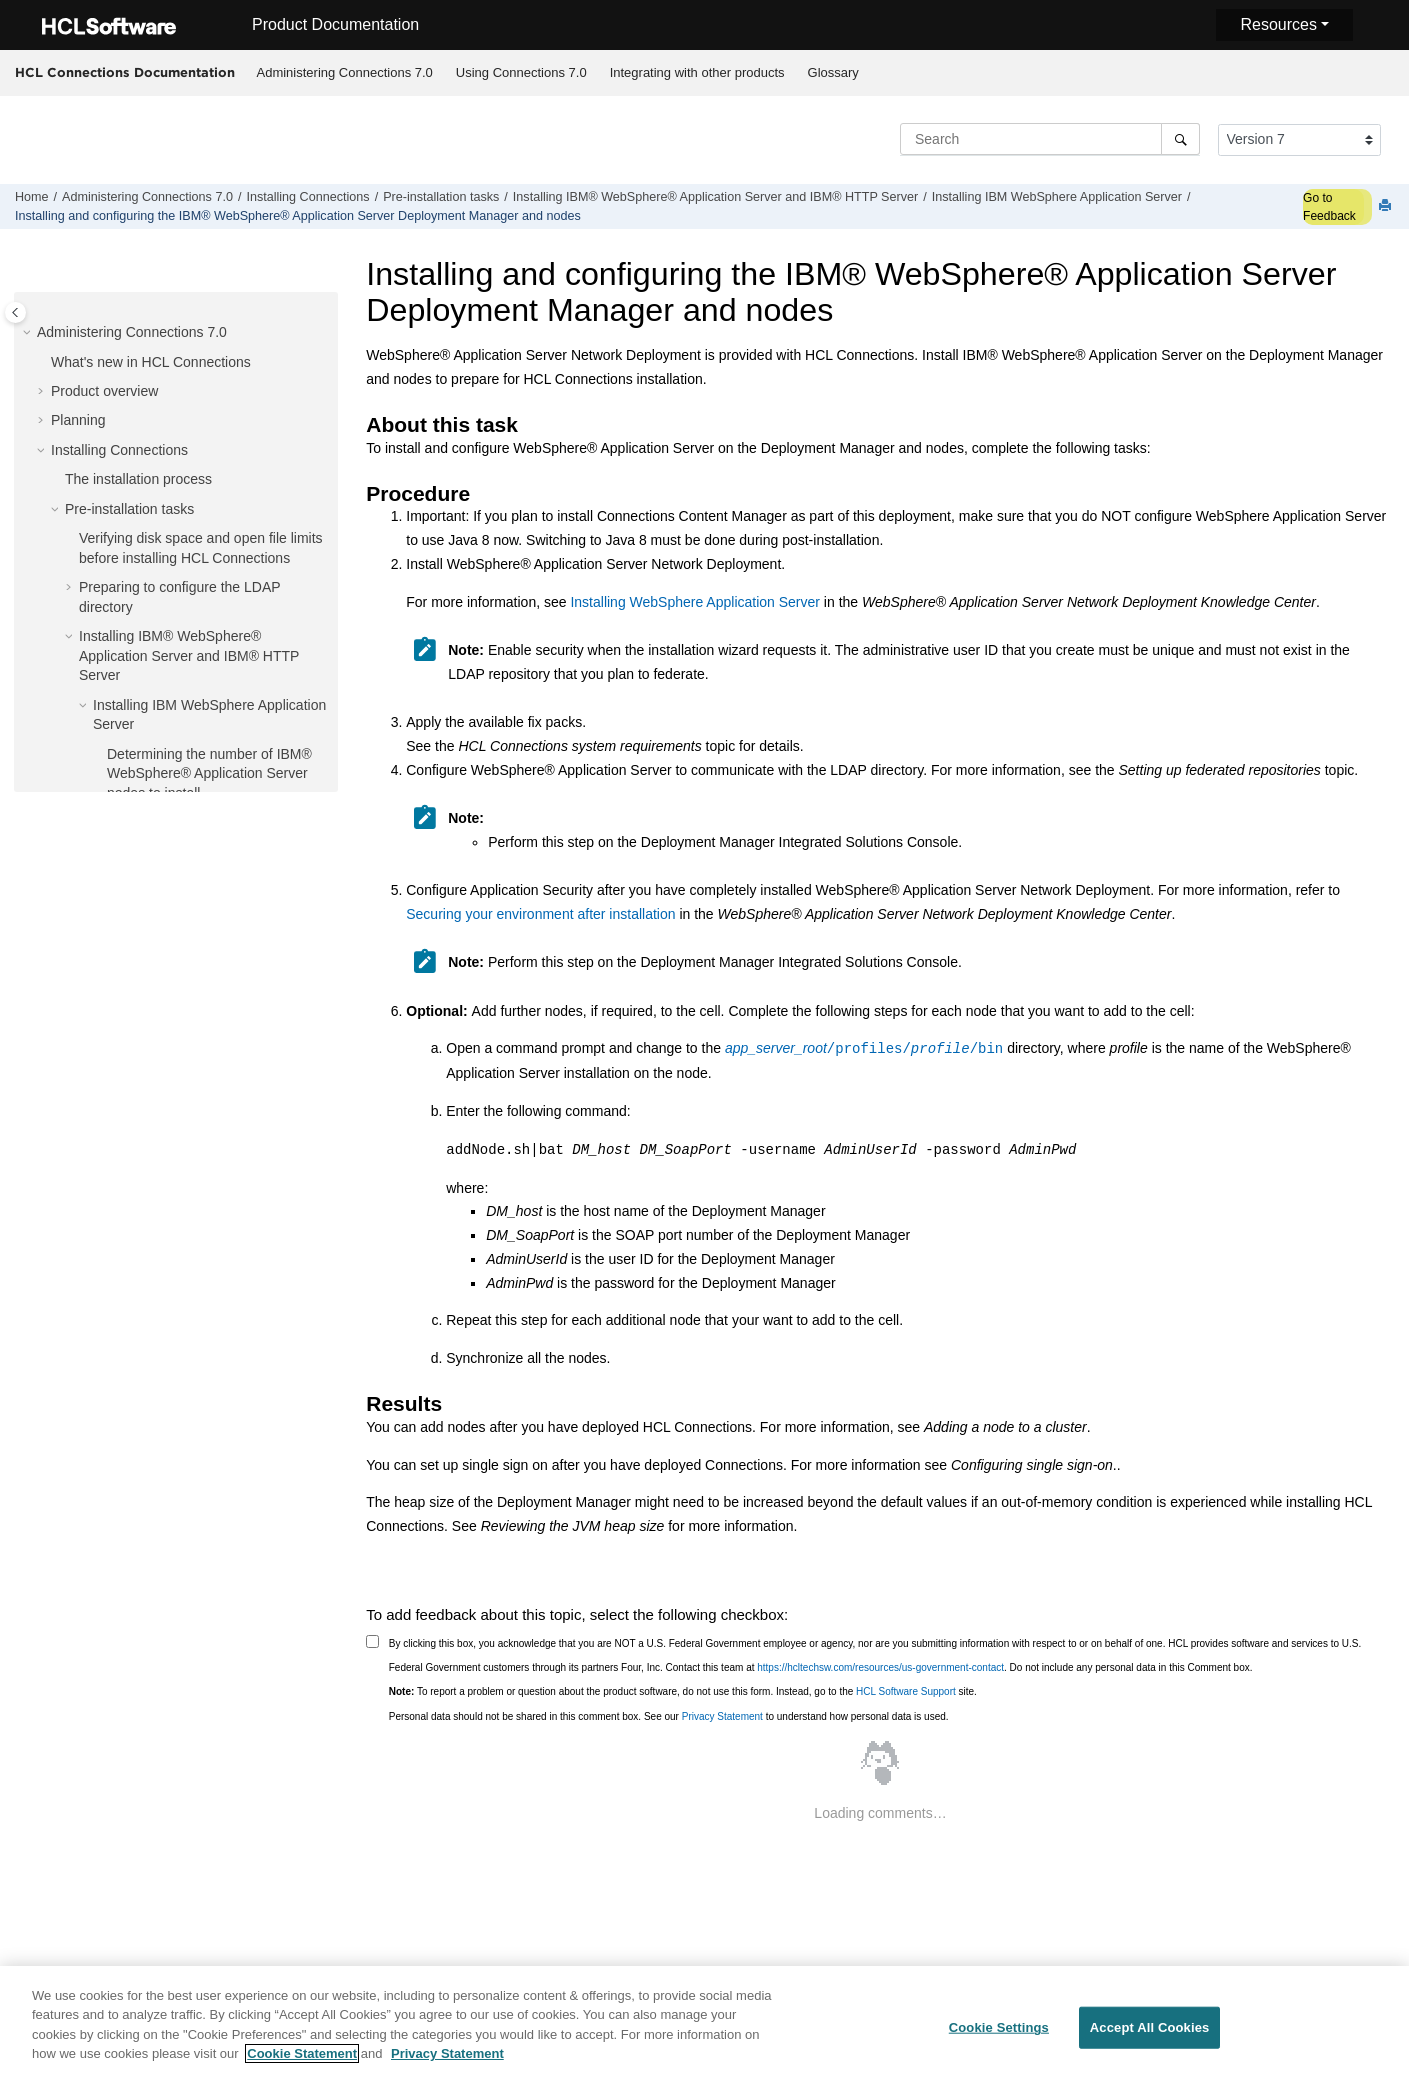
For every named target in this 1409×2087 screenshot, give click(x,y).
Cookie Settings (999, 2034)
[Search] (1180, 139)
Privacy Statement (722, 1716)
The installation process (138, 479)
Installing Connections (307, 197)
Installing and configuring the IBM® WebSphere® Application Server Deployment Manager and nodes (298, 216)
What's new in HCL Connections (151, 362)
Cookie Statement (302, 2061)
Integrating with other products (697, 72)
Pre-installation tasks (441, 197)
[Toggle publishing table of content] (15, 312)
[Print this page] (1387, 206)
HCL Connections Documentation (125, 72)
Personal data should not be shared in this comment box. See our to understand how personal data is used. (669, 1716)
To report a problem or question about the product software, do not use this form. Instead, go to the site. (683, 1691)
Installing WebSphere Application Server (695, 602)
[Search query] (1050, 139)
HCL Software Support (906, 1691)
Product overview (104, 391)
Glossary (833, 72)
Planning (78, 420)
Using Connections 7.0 (521, 72)
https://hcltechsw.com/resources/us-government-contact (880, 1667)
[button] (29, 333)
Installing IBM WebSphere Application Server (1057, 197)
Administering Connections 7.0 (345, 72)
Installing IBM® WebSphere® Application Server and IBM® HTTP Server (715, 197)
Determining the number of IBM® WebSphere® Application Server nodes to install (209, 773)
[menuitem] (344, 73)
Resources (1278, 24)
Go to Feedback (1329, 207)
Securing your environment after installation (540, 914)
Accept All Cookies (1150, 2034)
